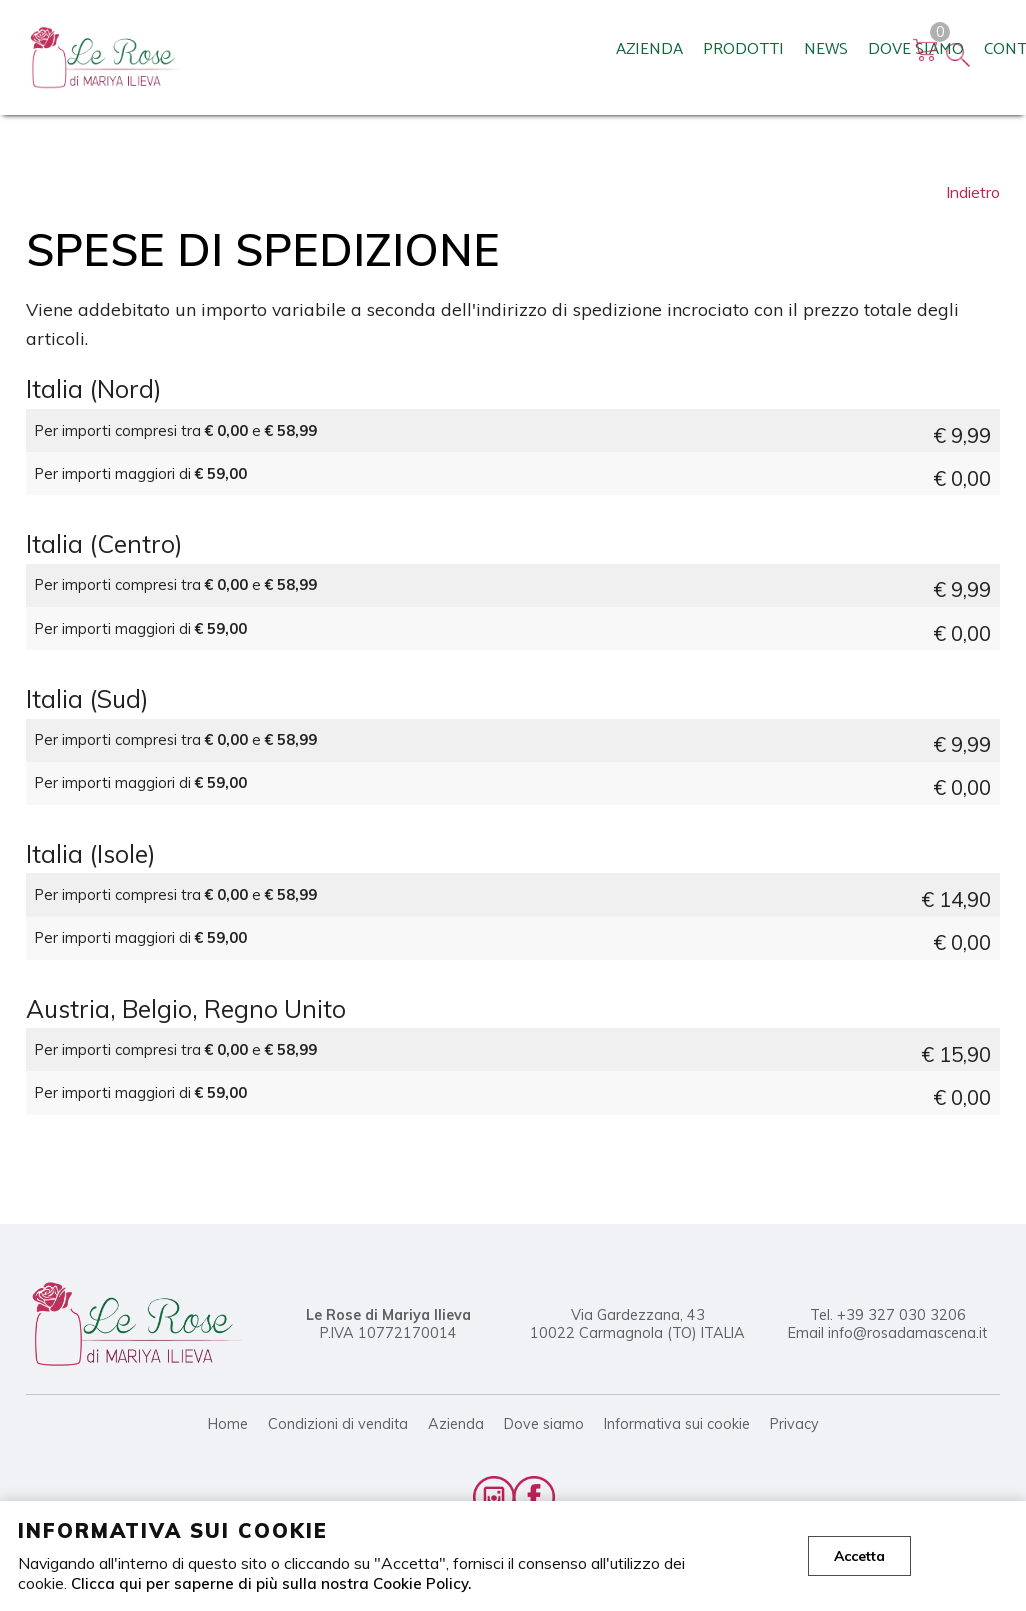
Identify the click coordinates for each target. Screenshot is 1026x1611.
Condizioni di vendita (338, 1424)
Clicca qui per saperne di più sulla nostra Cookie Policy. (274, 1583)
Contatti (625, 65)
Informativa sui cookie (677, 1424)
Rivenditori (734, 65)
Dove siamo (518, 65)
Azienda (251, 65)
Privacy (794, 1424)
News (428, 65)
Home (228, 1424)
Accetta (859, 1556)
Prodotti (345, 65)
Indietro (973, 192)
